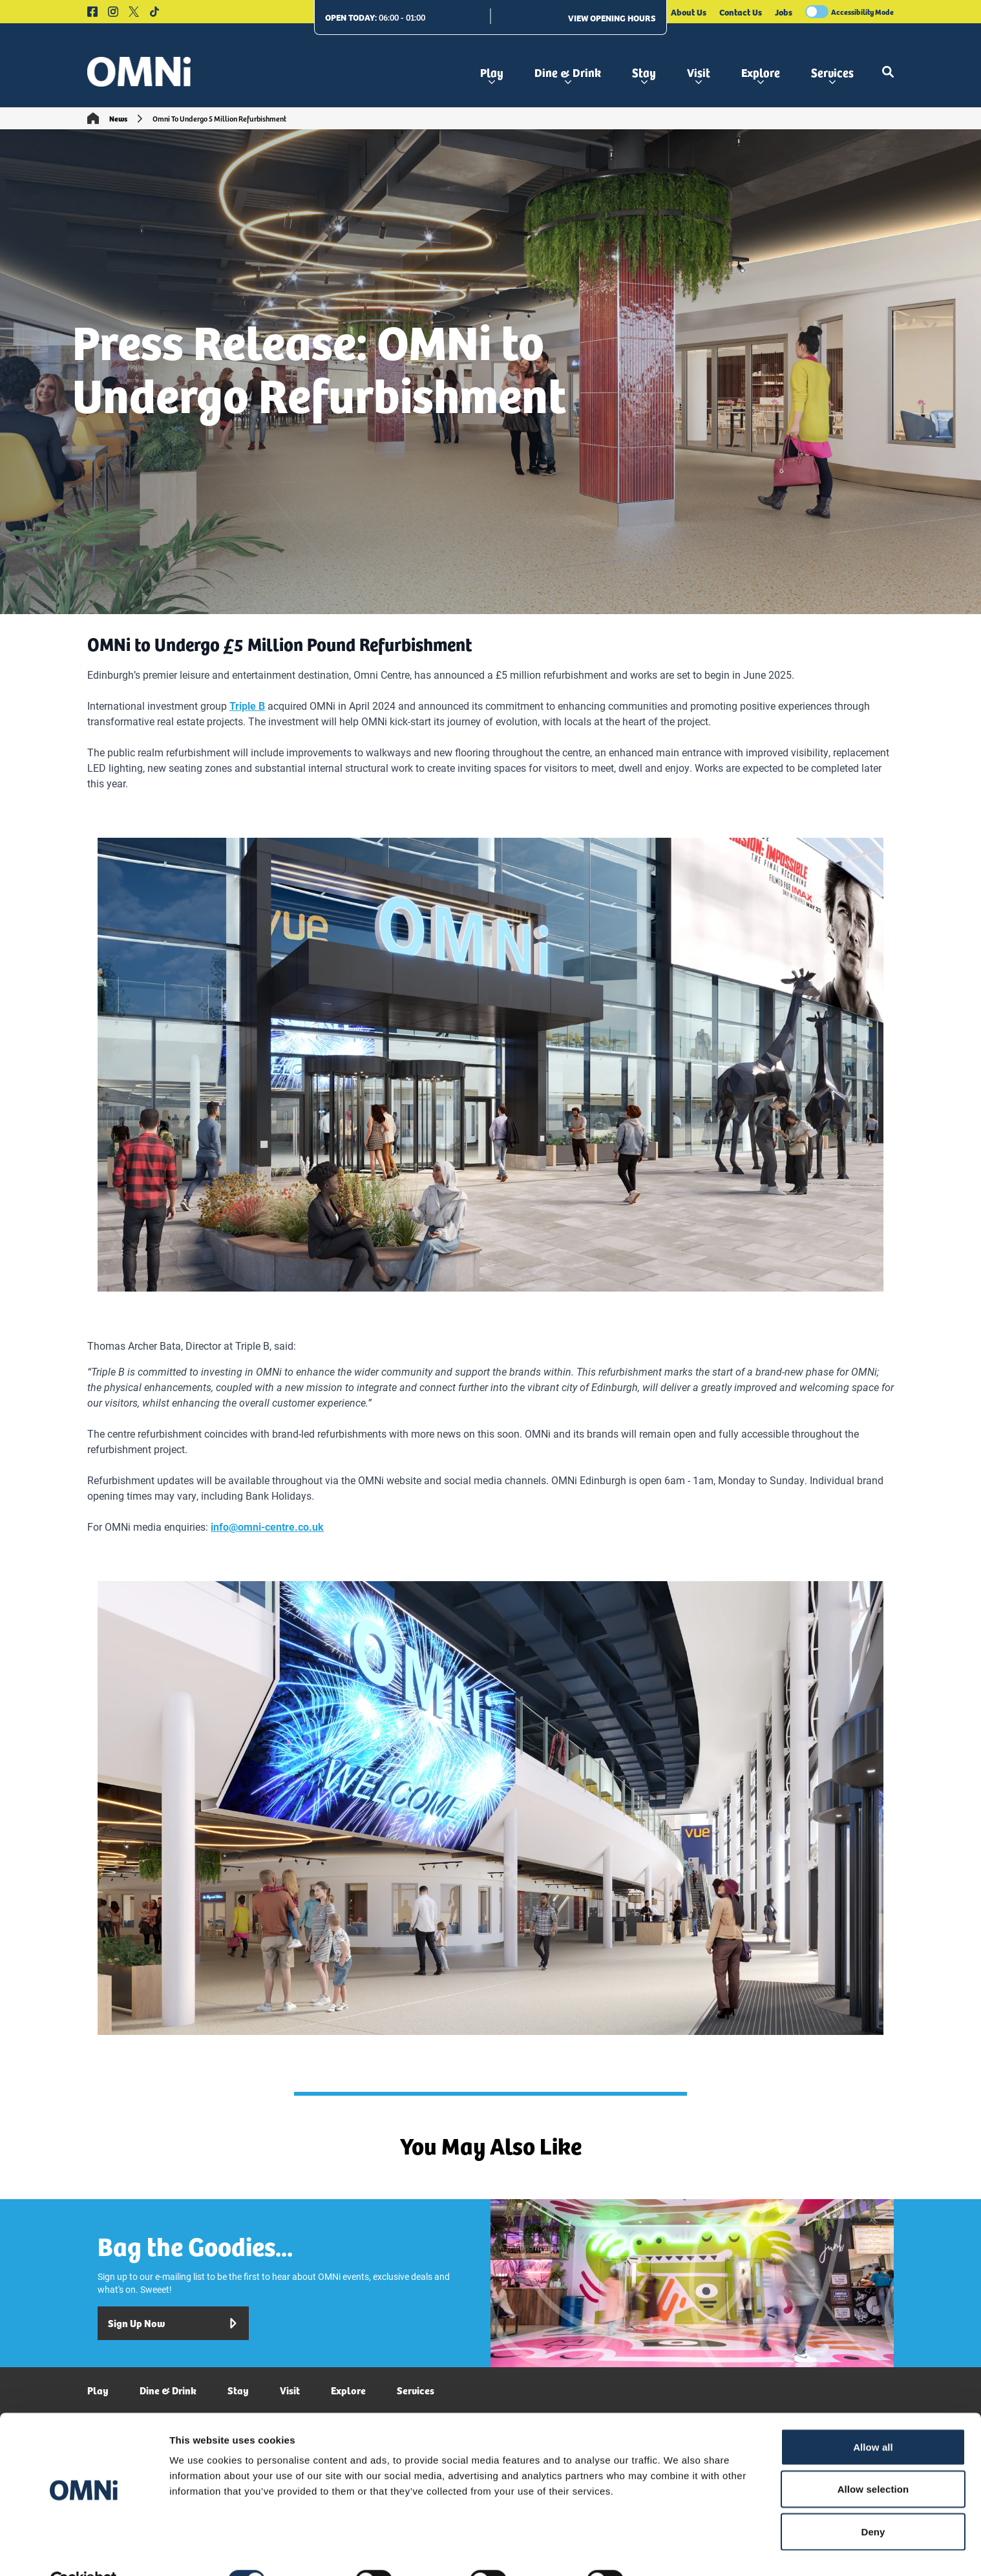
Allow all (873, 2416)
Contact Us (740, 11)
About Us (688, 11)
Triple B (247, 705)
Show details (678, 2550)
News (118, 118)
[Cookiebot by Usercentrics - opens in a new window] (83, 2550)
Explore (760, 74)
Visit (698, 74)
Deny (873, 2501)
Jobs (783, 11)
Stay (644, 74)
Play (491, 74)
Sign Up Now (173, 2322)
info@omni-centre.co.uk (267, 1526)
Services (832, 74)
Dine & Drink (567, 74)
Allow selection (873, 2459)
